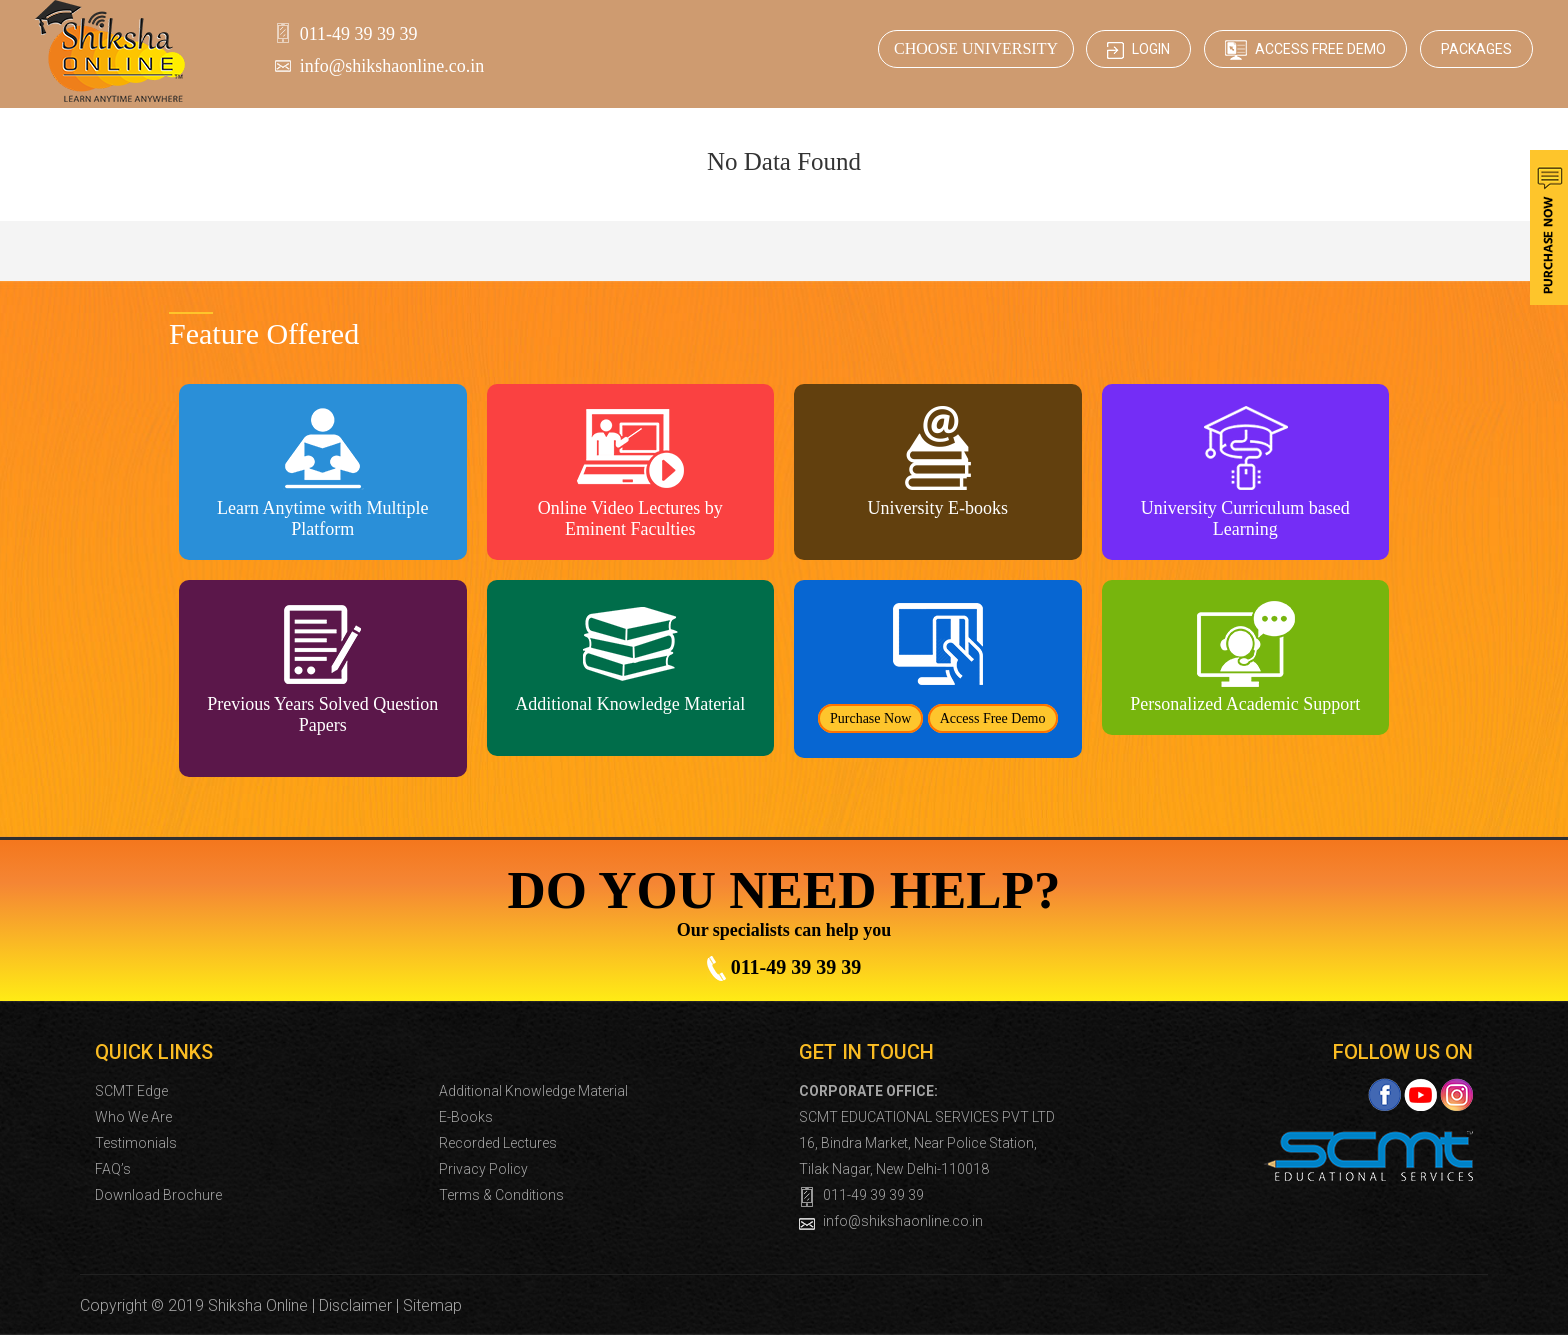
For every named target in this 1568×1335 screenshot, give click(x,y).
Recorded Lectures (498, 1143)
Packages (1476, 49)
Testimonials (136, 1143)
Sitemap (432, 1305)
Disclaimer (355, 1305)
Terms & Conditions (501, 1195)
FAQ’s (113, 1169)
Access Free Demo (1305, 50)
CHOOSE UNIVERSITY (976, 48)
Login (1138, 50)
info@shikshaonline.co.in (392, 66)
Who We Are (133, 1117)
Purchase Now (870, 718)
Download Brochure (158, 1195)
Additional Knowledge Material (533, 1091)
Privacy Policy (483, 1169)
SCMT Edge (131, 1091)
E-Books (466, 1117)
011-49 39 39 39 (359, 34)
